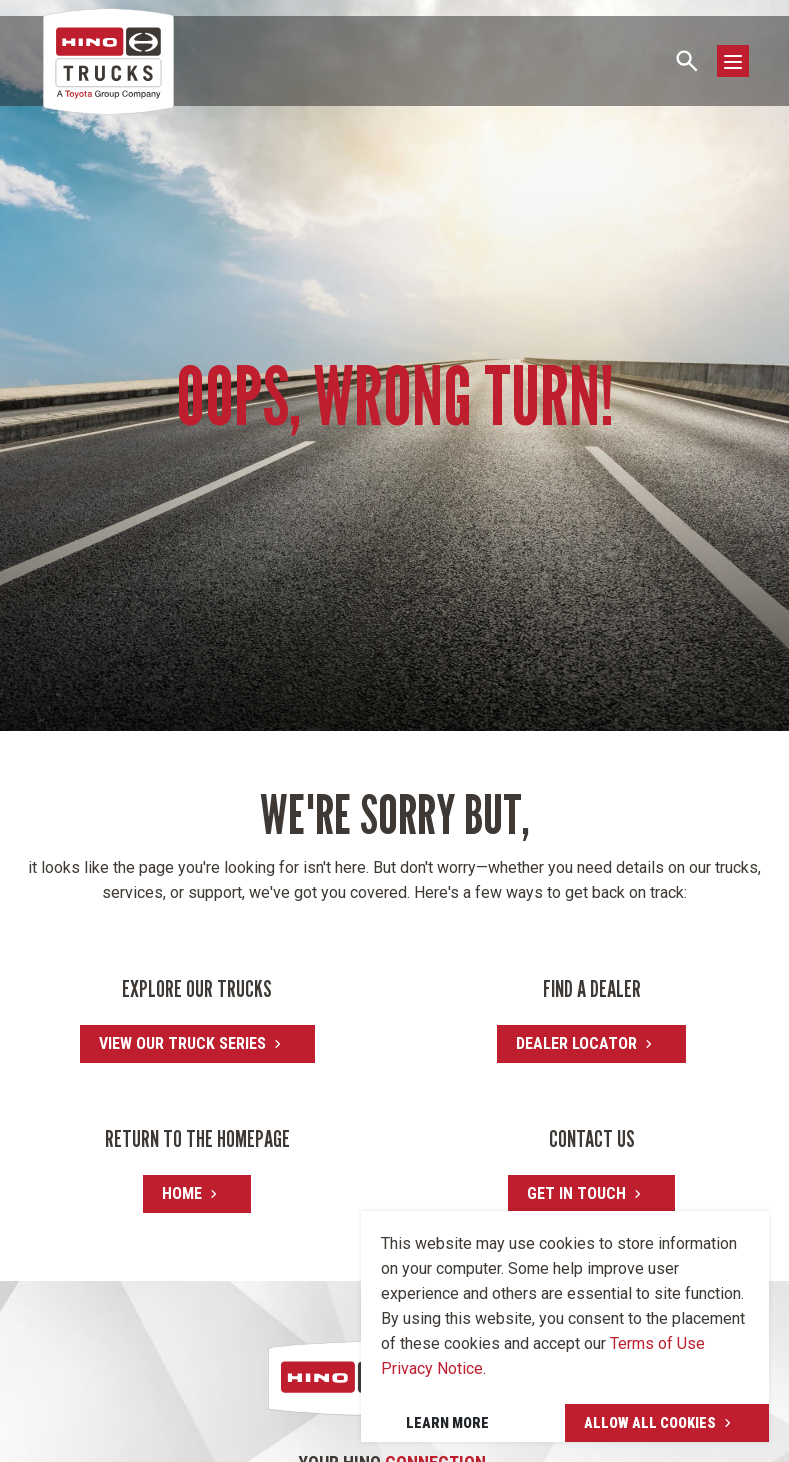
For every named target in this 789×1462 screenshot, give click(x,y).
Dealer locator (576, 1043)
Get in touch (576, 1193)
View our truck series (182, 1043)
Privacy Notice (432, 1368)
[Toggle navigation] (733, 61)
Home (182, 1193)
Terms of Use (657, 1343)
